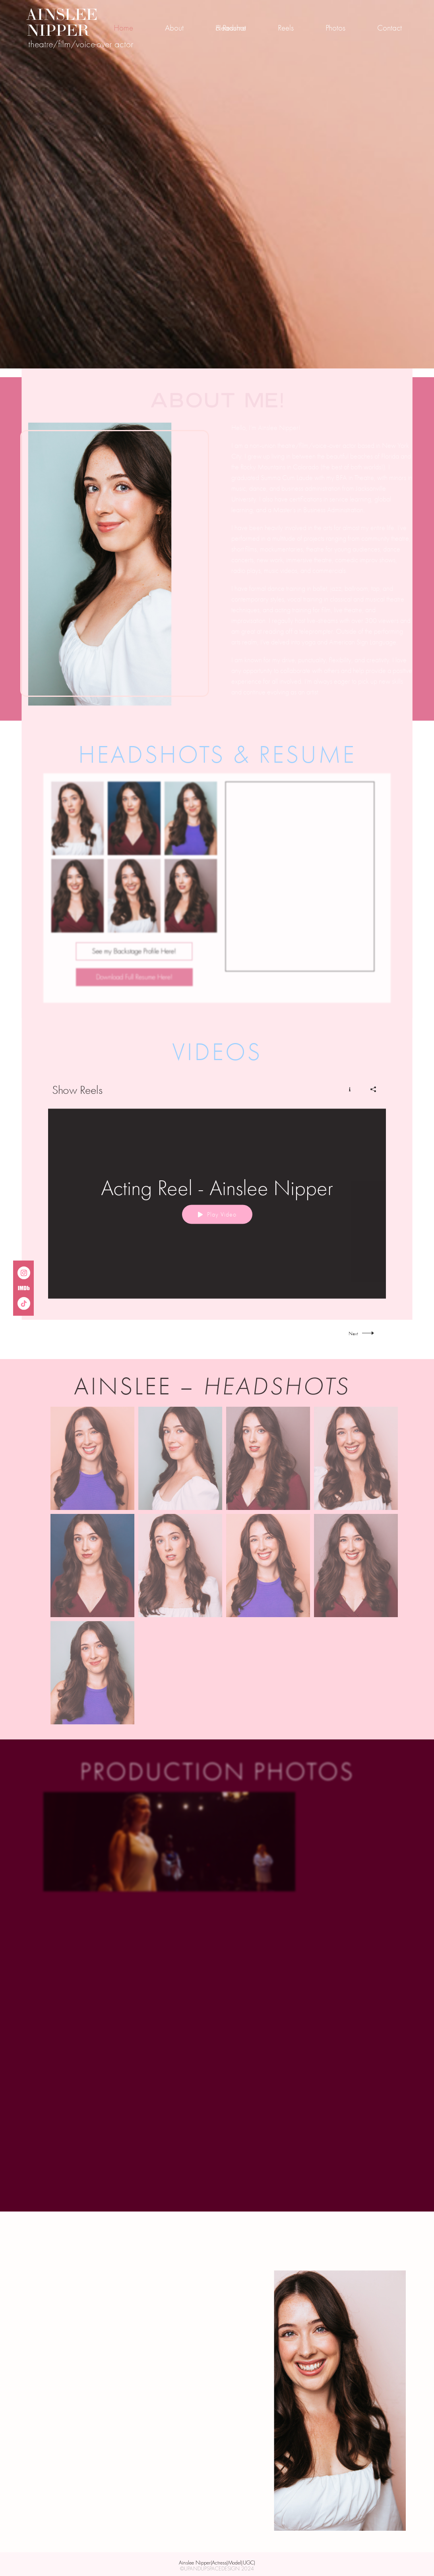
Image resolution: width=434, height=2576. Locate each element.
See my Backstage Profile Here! (134, 957)
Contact (389, 28)
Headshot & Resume (230, 28)
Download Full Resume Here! (134, 982)
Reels (286, 28)
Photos (335, 28)
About (174, 28)
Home (123, 28)
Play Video (217, 1221)
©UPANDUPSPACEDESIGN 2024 (217, 2569)
